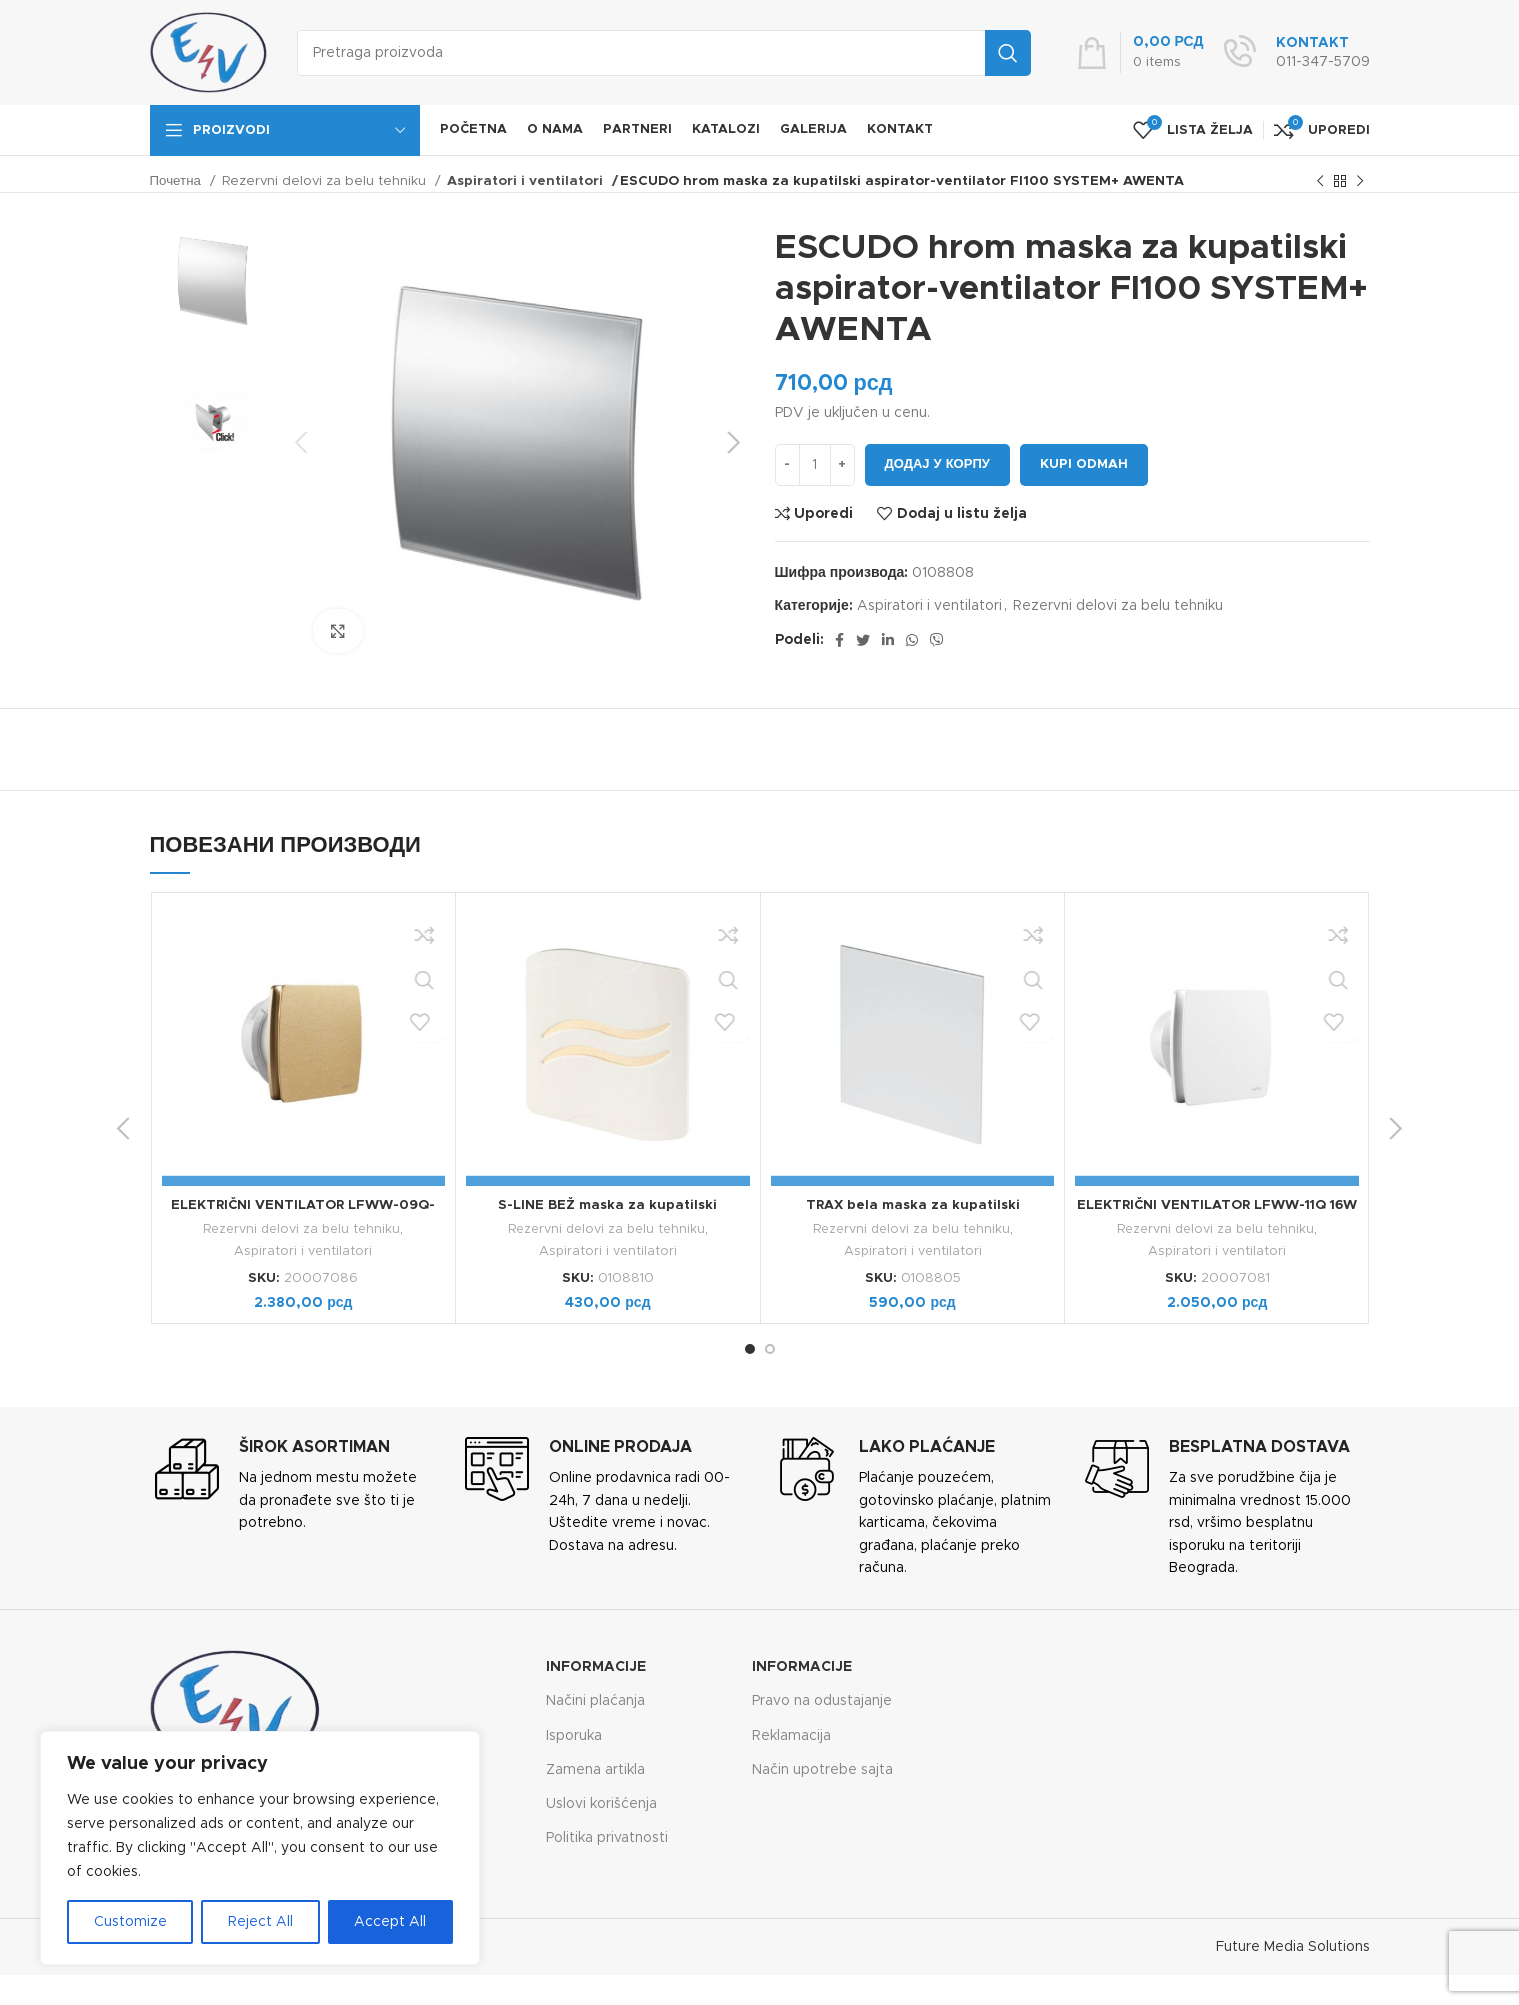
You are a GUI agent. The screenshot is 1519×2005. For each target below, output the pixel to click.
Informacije (596, 1667)
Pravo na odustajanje (822, 1701)
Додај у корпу (937, 464)
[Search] (664, 53)
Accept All (390, 1922)
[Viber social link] (937, 640)
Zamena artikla (595, 1769)
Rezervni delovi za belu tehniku (326, 181)
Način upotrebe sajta (822, 1769)
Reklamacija (791, 1735)
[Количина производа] (815, 465)
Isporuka (574, 1735)
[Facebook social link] (839, 640)
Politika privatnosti (607, 1838)
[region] (260, 1848)
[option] (213, 280)
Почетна (177, 181)
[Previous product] (1320, 182)
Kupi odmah (1084, 464)
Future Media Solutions (1293, 1946)
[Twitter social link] (863, 640)
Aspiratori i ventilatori (519, 181)
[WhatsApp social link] (912, 640)
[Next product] (1360, 182)
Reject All (260, 1922)
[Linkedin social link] (888, 640)
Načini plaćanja (595, 1701)
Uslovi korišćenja (601, 1803)
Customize (130, 1922)
